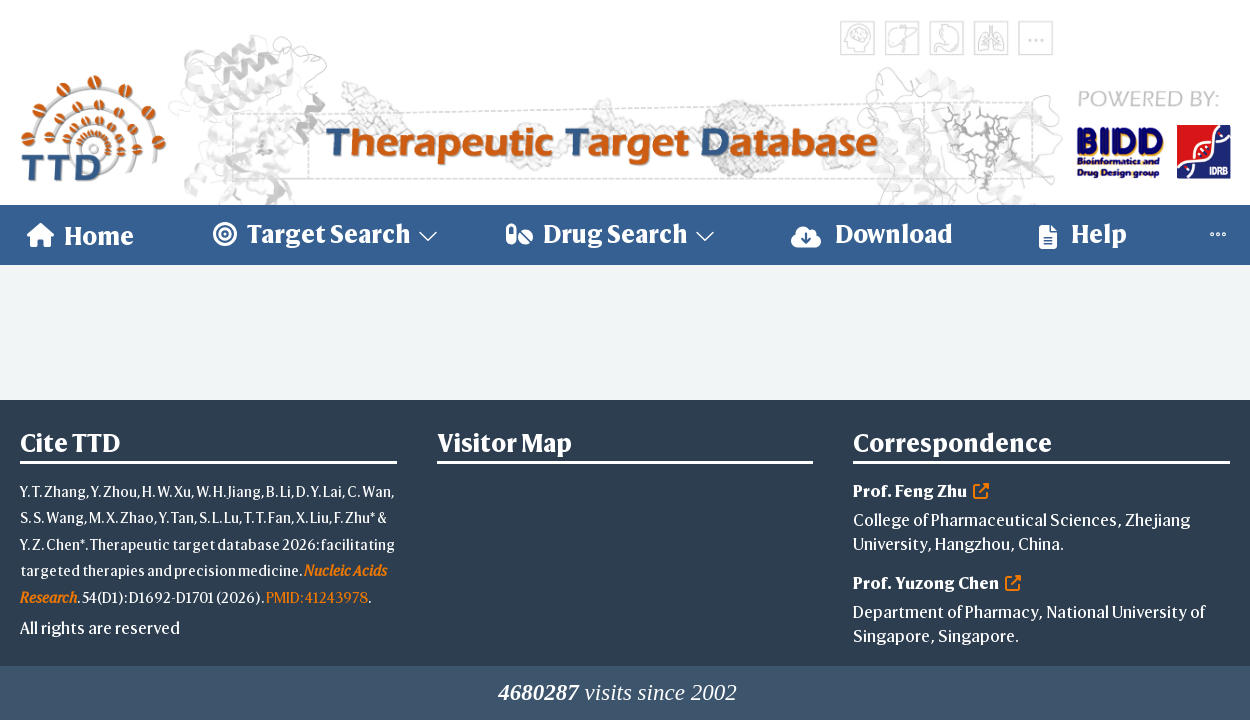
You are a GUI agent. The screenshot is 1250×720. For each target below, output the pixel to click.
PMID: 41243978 (317, 597)
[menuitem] (80, 235)
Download (872, 234)
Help (1083, 234)
